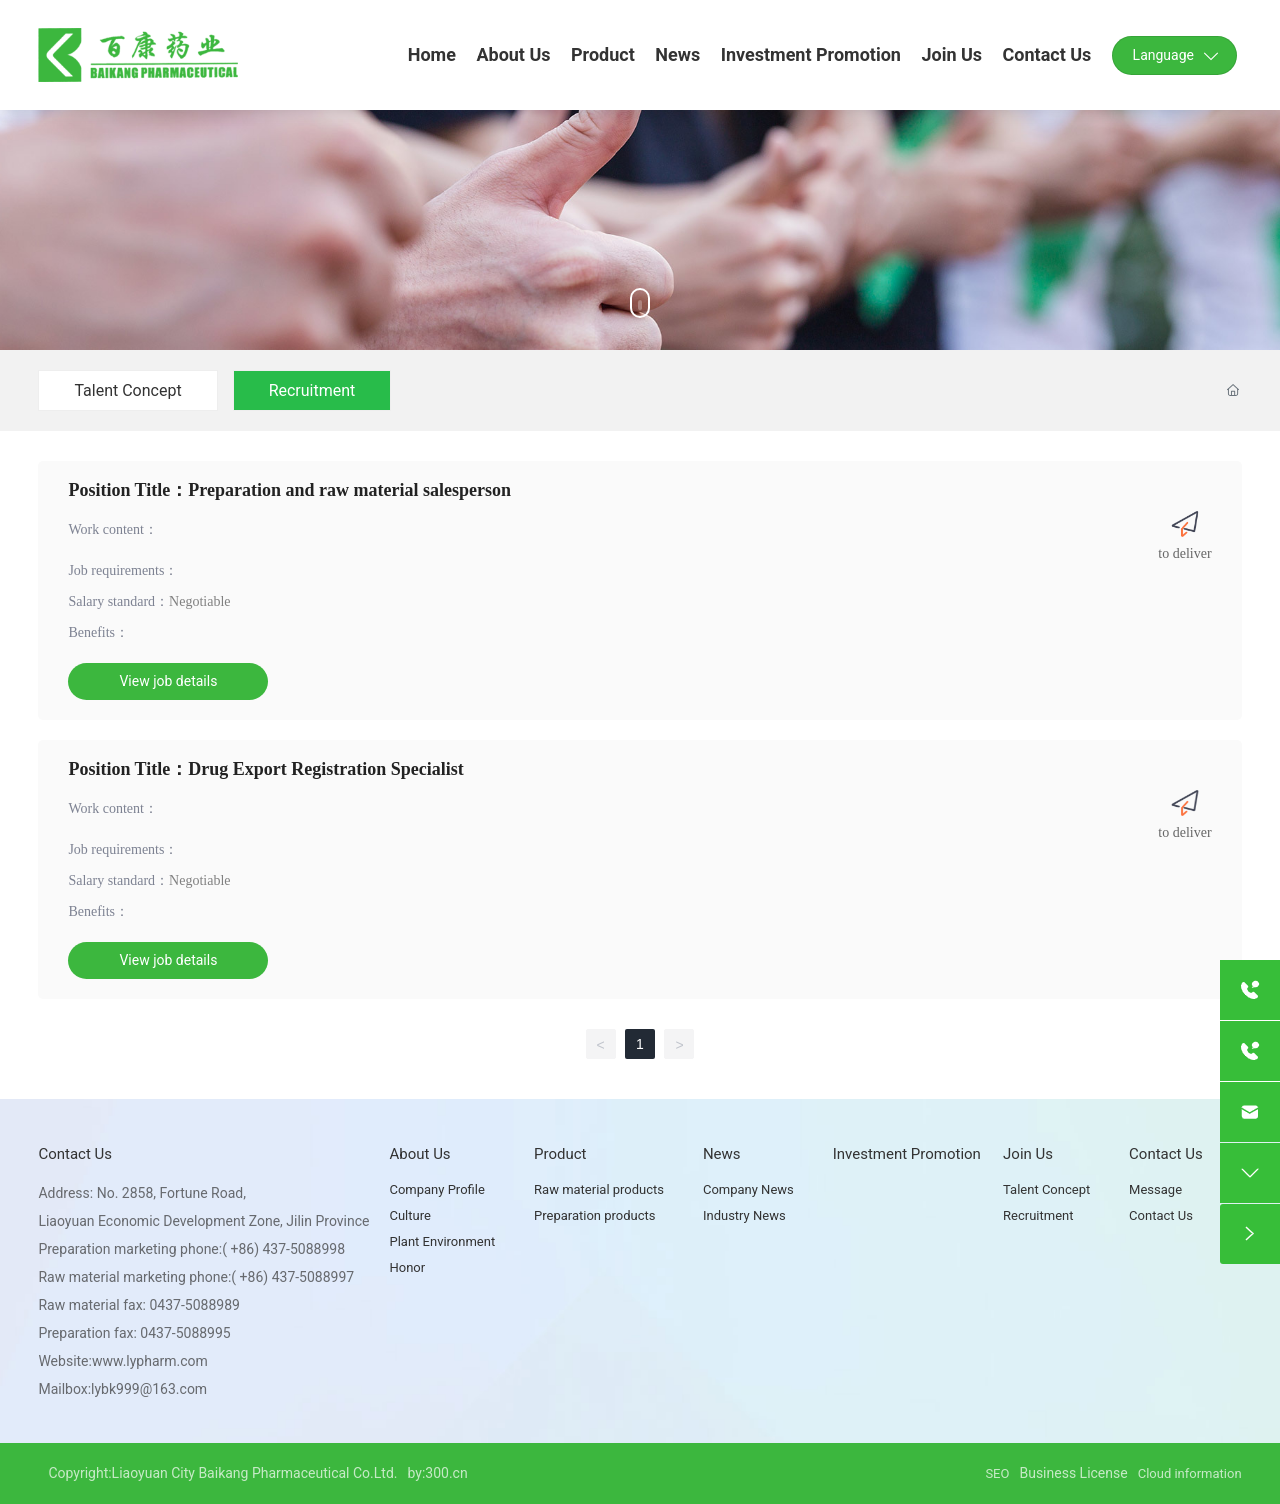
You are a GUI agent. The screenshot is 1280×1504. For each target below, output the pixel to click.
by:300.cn (437, 1473)
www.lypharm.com (150, 1361)
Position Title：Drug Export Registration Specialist (265, 769)
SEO (997, 1473)
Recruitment (312, 390)
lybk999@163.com (149, 1389)
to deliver (1184, 553)
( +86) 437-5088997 (292, 1277)
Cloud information (1190, 1473)
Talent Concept (127, 390)
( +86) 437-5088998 (283, 1249)
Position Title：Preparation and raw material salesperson (289, 490)
